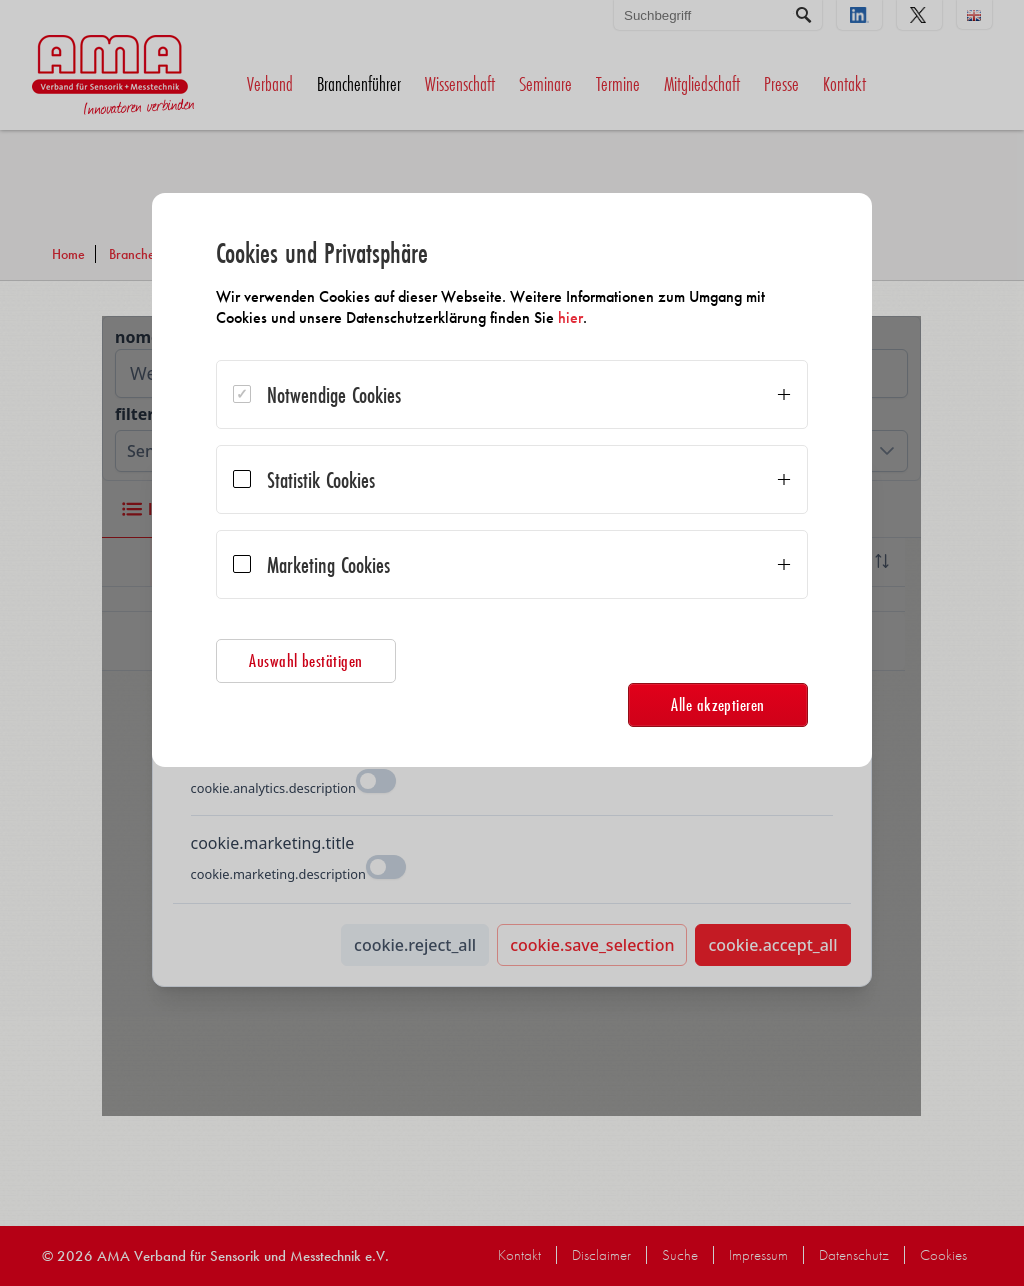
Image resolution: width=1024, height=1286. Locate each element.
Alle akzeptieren (718, 704)
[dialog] (512, 480)
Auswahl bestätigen (306, 660)
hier (570, 317)
